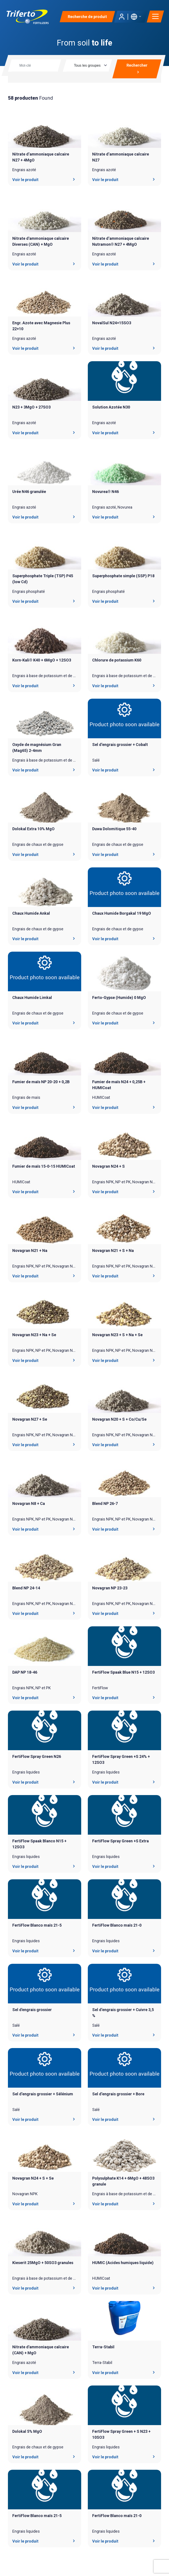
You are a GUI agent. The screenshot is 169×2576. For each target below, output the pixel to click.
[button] (136, 16)
